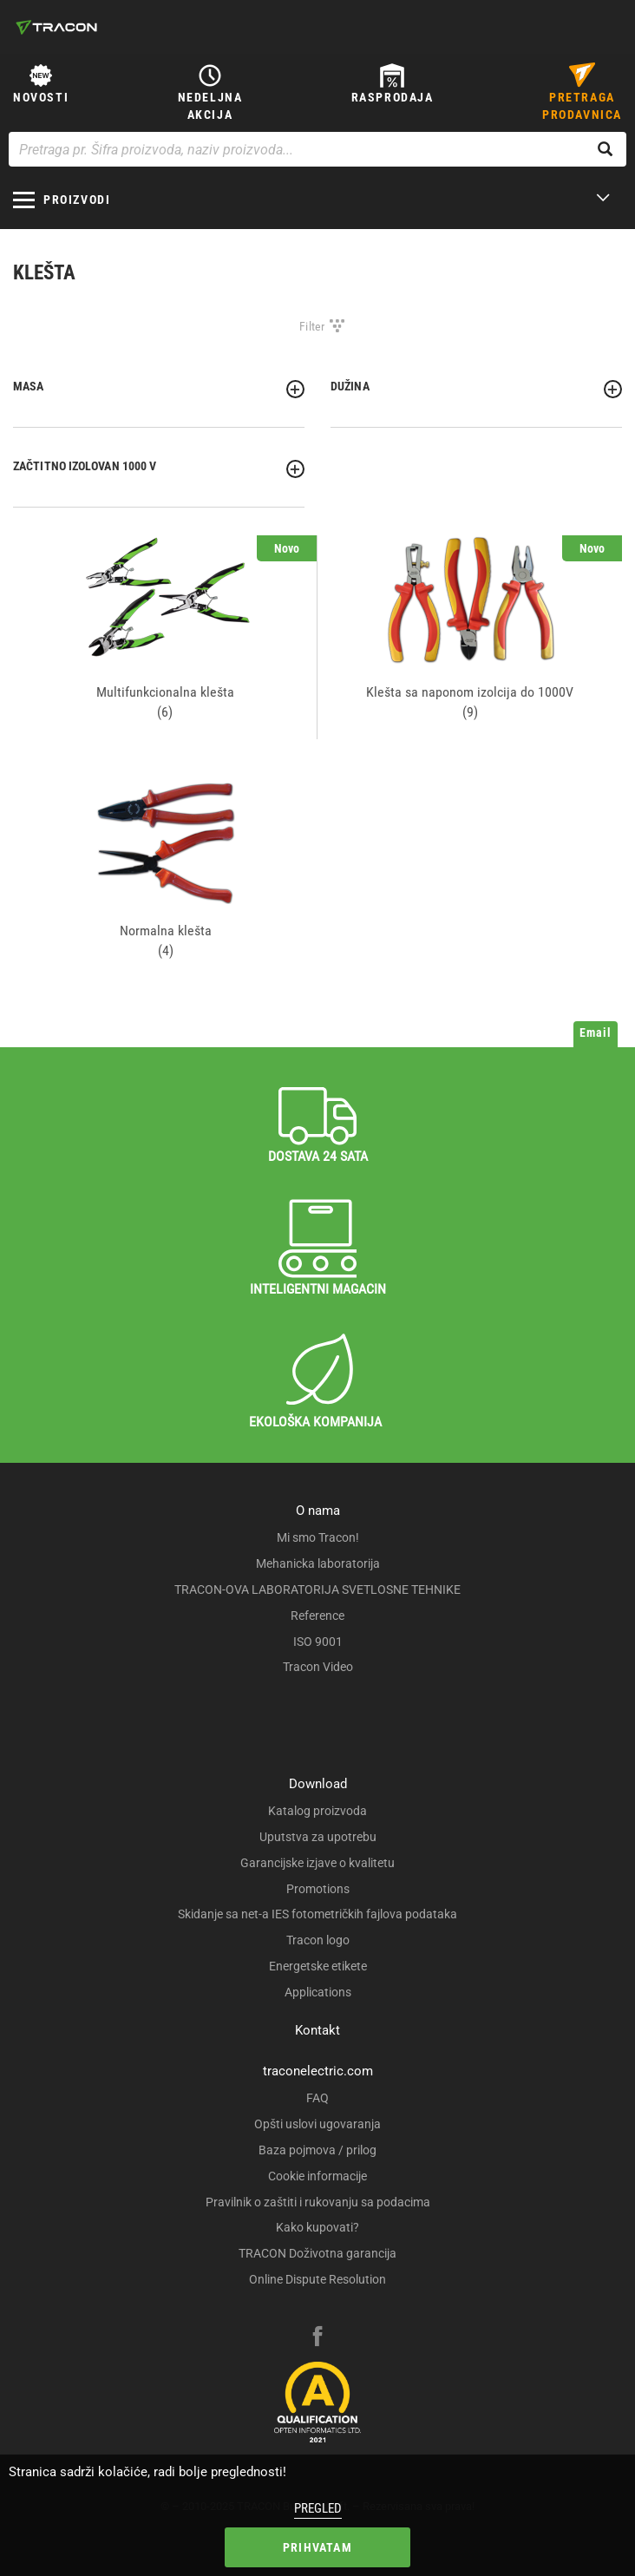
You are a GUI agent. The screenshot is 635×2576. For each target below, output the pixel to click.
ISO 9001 (318, 1642)
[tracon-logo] (56, 27)
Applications (318, 1992)
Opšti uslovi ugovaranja (317, 2124)
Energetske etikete (318, 1966)
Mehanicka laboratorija (318, 1563)
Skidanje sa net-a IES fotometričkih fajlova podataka (317, 1914)
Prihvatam (317, 2547)
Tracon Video (318, 1667)
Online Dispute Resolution (317, 2279)
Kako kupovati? (317, 2227)
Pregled (318, 2508)
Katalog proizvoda (317, 1811)
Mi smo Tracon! (318, 1537)
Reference (317, 1615)
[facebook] (317, 2338)
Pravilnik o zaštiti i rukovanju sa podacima (318, 2202)
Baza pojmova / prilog (317, 2150)
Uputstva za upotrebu (317, 1837)
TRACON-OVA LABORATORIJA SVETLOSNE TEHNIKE (317, 1589)
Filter (312, 326)
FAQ (317, 2098)
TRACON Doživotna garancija (317, 2253)
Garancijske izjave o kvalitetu (317, 1863)
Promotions (318, 1889)
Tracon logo (318, 1940)
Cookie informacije (317, 2176)
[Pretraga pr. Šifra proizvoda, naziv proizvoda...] (317, 149)
